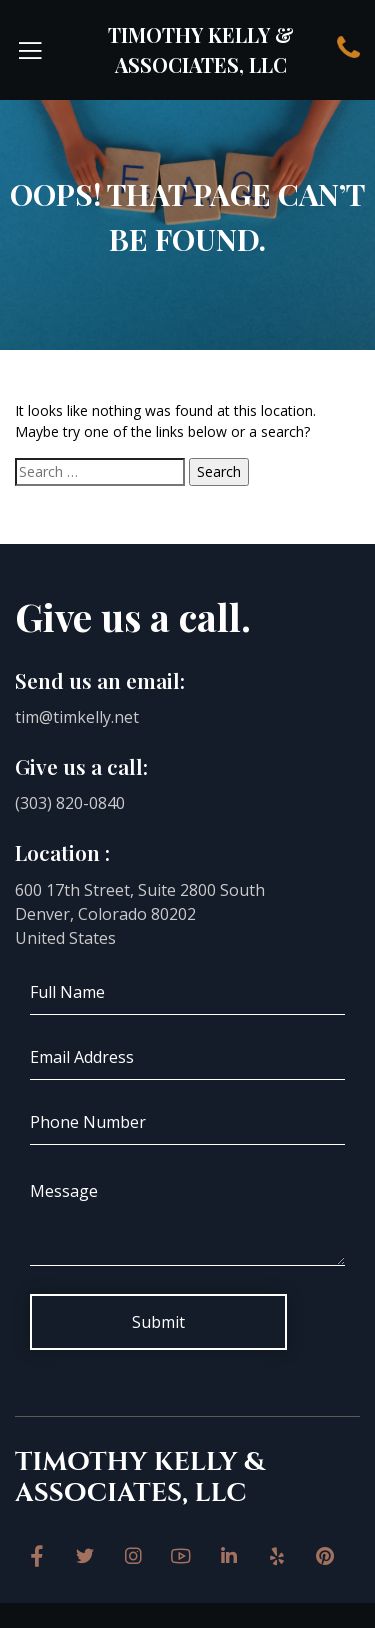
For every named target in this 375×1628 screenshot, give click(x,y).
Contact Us (348, 47)
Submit (158, 1322)
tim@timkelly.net (77, 717)
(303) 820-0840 (70, 803)
